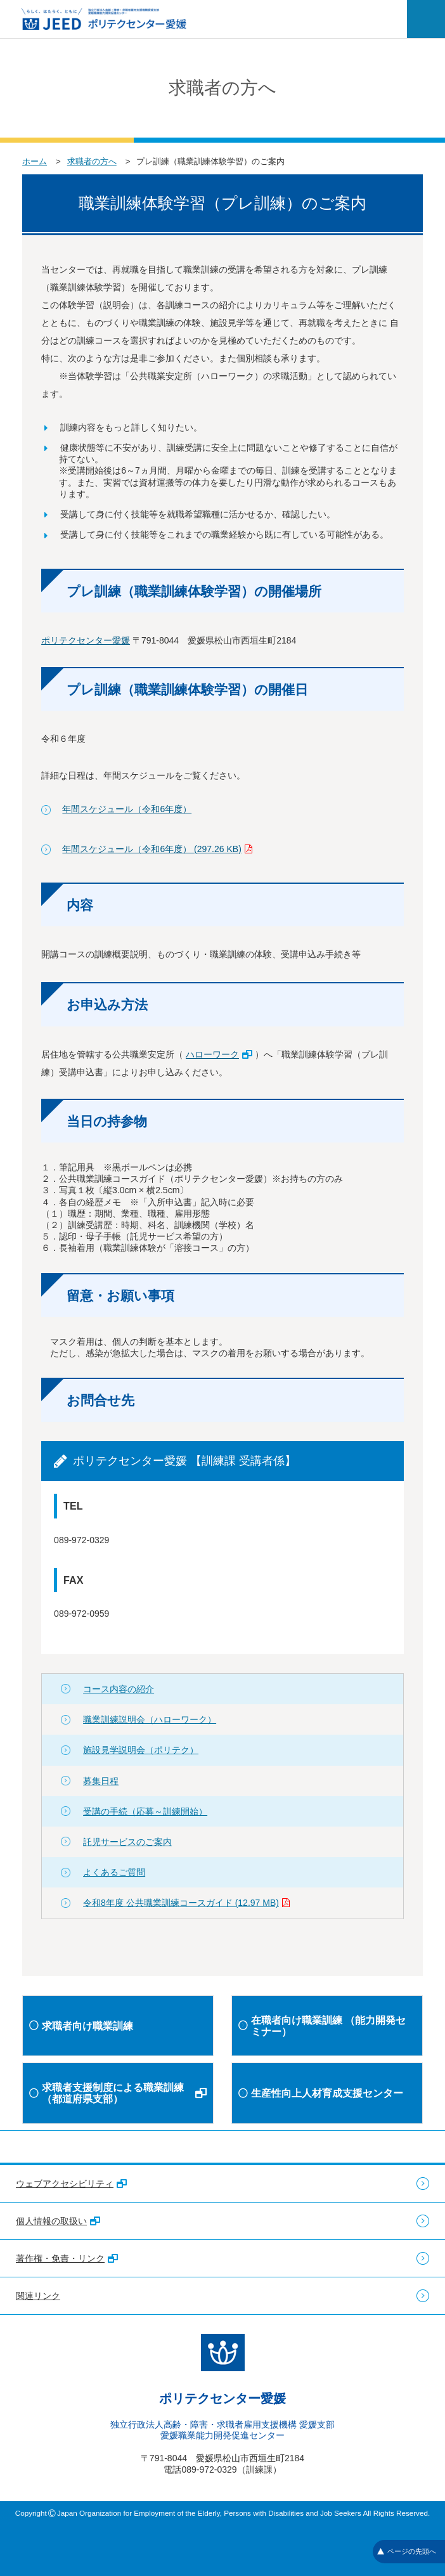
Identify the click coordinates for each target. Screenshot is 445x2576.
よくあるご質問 (114, 1872)
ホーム (34, 161)
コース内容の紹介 (118, 1689)
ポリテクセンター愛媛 (85, 640)
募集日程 (101, 1781)
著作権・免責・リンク (67, 2258)
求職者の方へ (92, 161)
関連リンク (38, 2296)
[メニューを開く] (426, 19)
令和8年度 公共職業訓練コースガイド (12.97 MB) (186, 1903)
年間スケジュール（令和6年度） (126, 809)
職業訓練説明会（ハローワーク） (149, 1719)
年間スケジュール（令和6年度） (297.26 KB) (157, 849)
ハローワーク (219, 1054)
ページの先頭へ (406, 2551)
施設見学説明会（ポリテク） (140, 1750)
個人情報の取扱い (58, 2221)
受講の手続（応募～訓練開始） (145, 1811)
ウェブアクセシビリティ (71, 2183)
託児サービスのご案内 (127, 1842)
